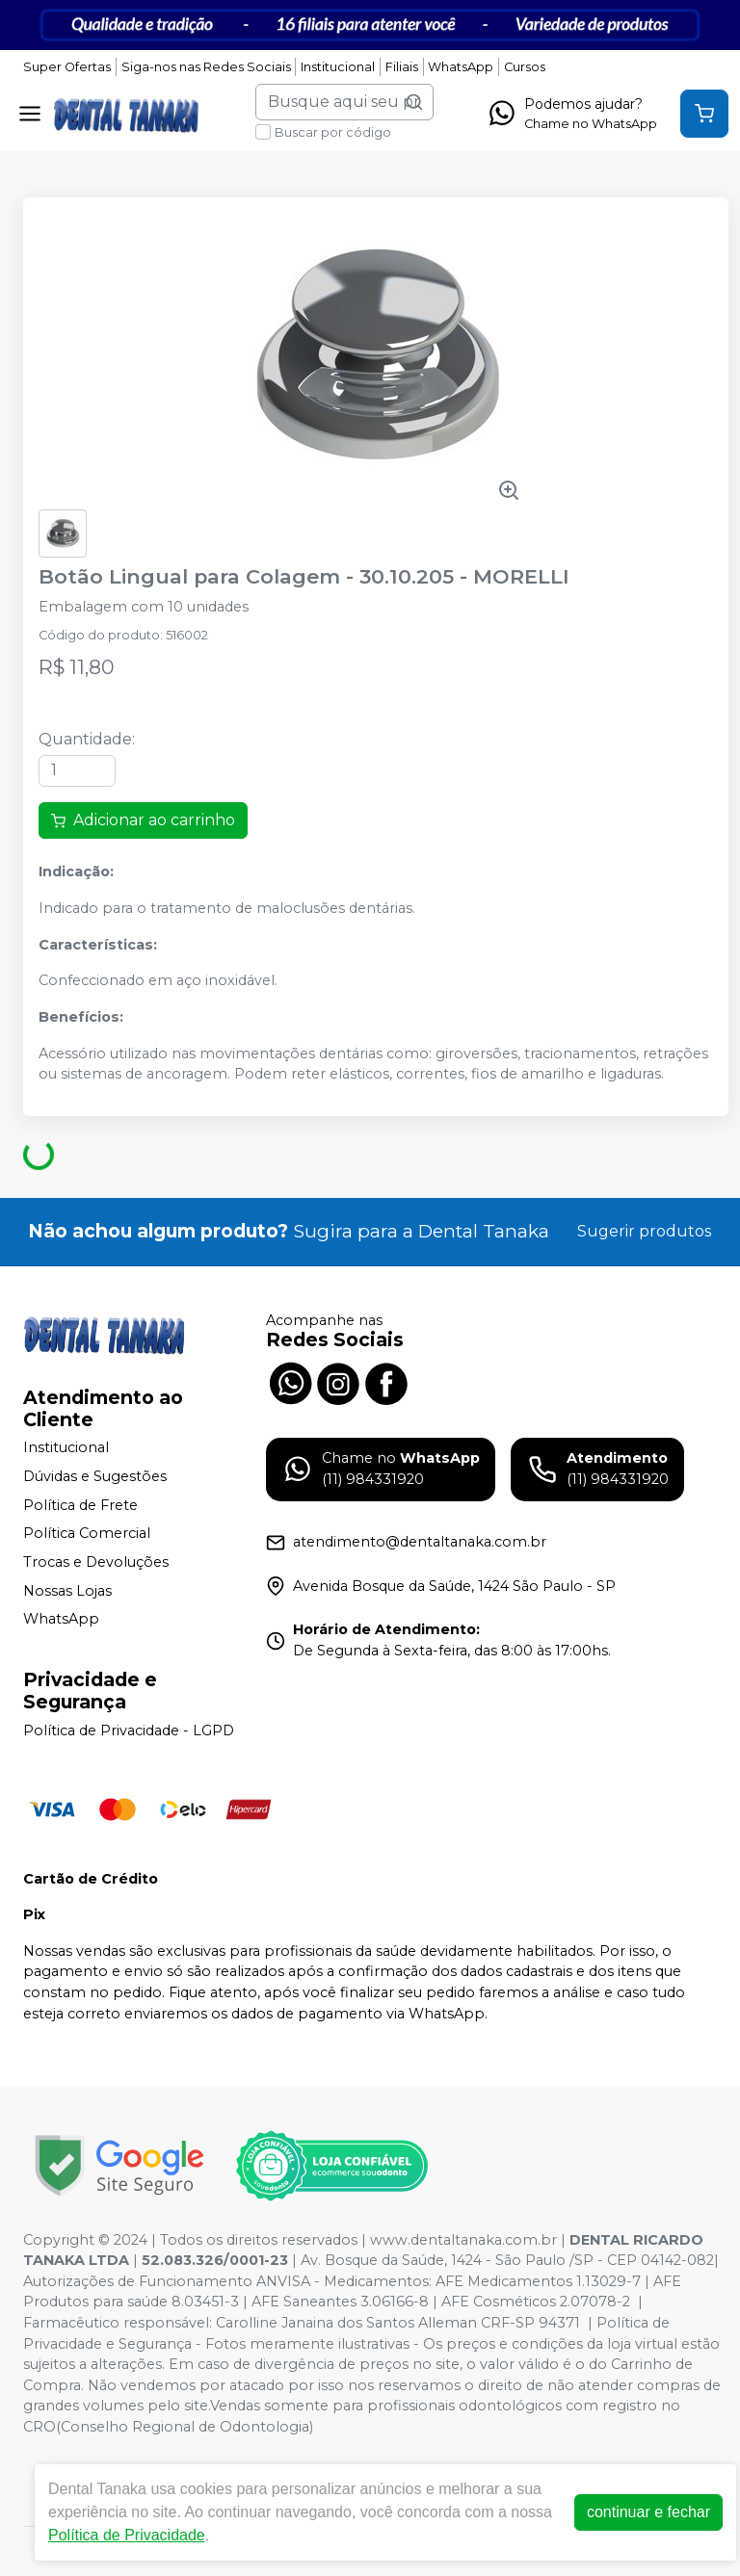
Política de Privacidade (126, 2535)
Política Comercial (86, 1534)
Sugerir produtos (644, 1231)
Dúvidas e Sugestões (95, 1476)
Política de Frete (80, 1505)
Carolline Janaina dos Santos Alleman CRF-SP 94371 (398, 2322)
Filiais (401, 67)
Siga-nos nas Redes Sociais (206, 67)
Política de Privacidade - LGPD (128, 1730)
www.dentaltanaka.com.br (463, 2240)
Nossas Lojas (67, 1591)
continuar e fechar (648, 2512)
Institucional (338, 67)
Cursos (524, 67)
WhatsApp (460, 67)
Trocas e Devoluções (96, 1562)
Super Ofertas (67, 67)
